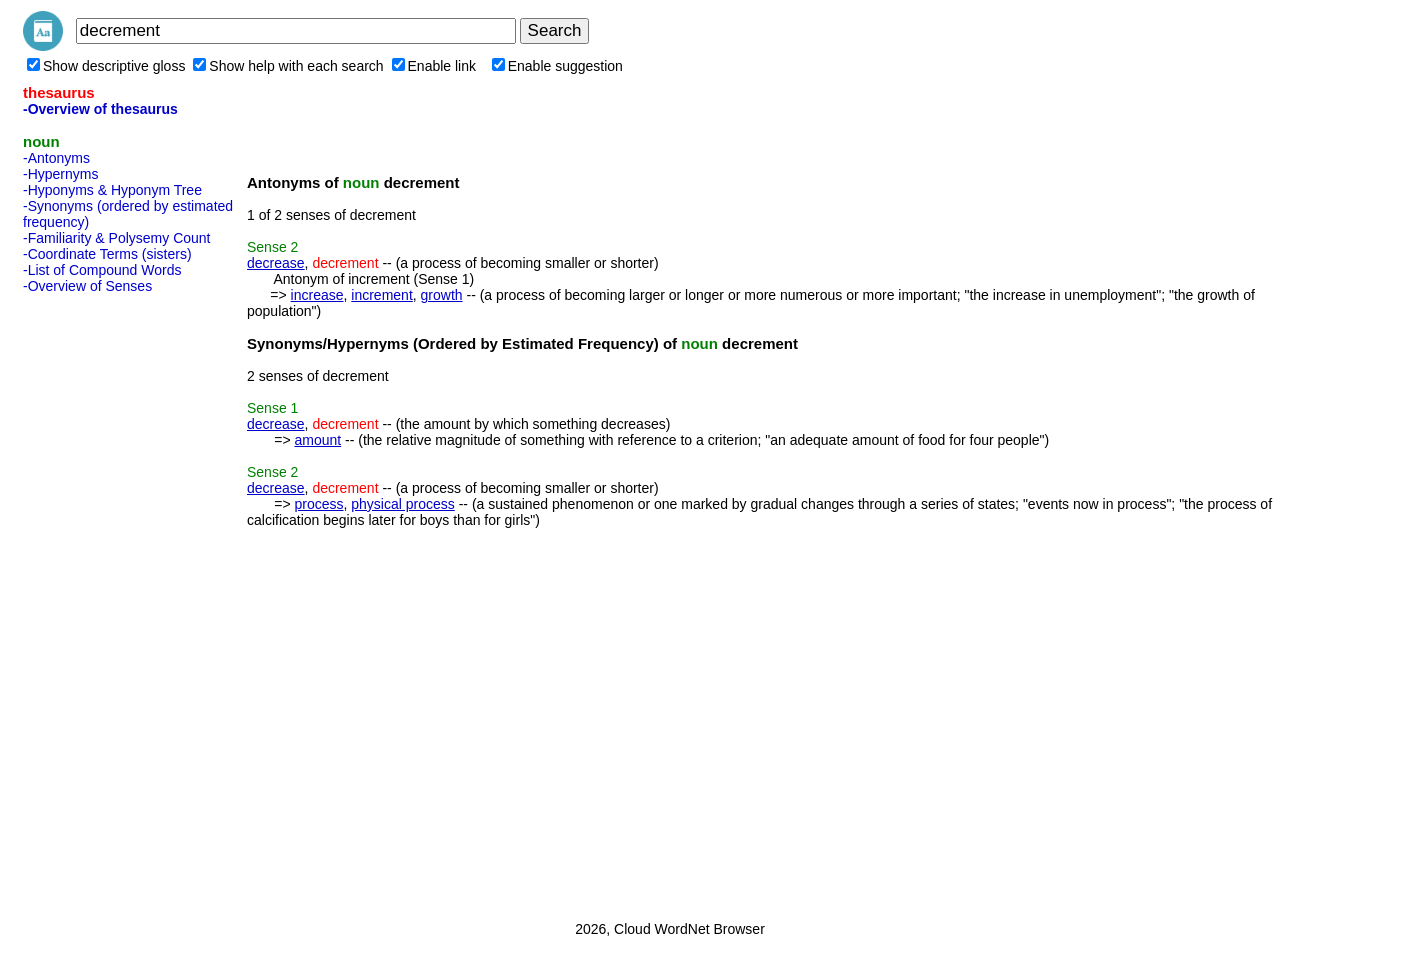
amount (317, 440)
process (318, 504)
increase (317, 295)
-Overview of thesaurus (100, 109)
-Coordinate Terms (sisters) (107, 254)
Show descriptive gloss (106, 66)
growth (442, 295)
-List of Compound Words (102, 270)
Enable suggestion (557, 66)
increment (381, 295)
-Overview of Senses (87, 286)
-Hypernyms (60, 174)
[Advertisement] (103, 601)
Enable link (434, 66)
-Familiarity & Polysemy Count (117, 238)
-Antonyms (56, 158)
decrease (276, 263)
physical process (403, 504)
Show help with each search (288, 66)
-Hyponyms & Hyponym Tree (112, 190)
